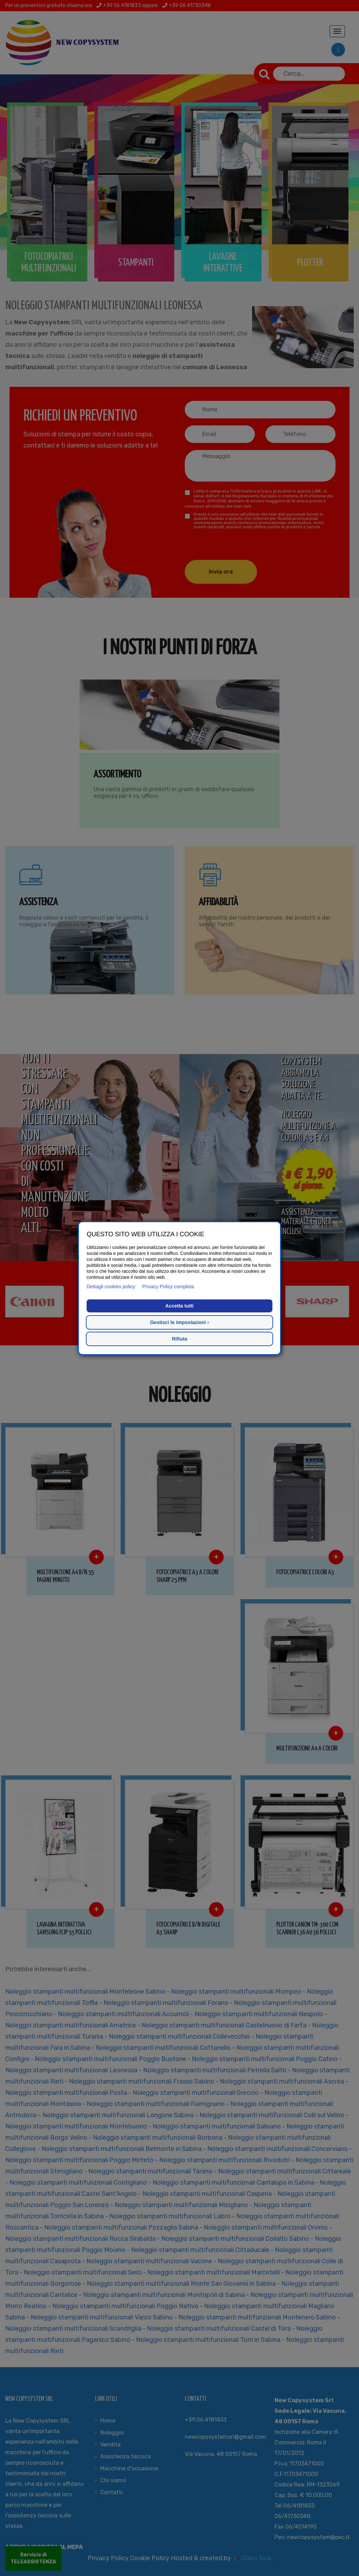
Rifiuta (179, 1339)
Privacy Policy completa (168, 1286)
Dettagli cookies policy (111, 1286)
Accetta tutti (179, 1306)
